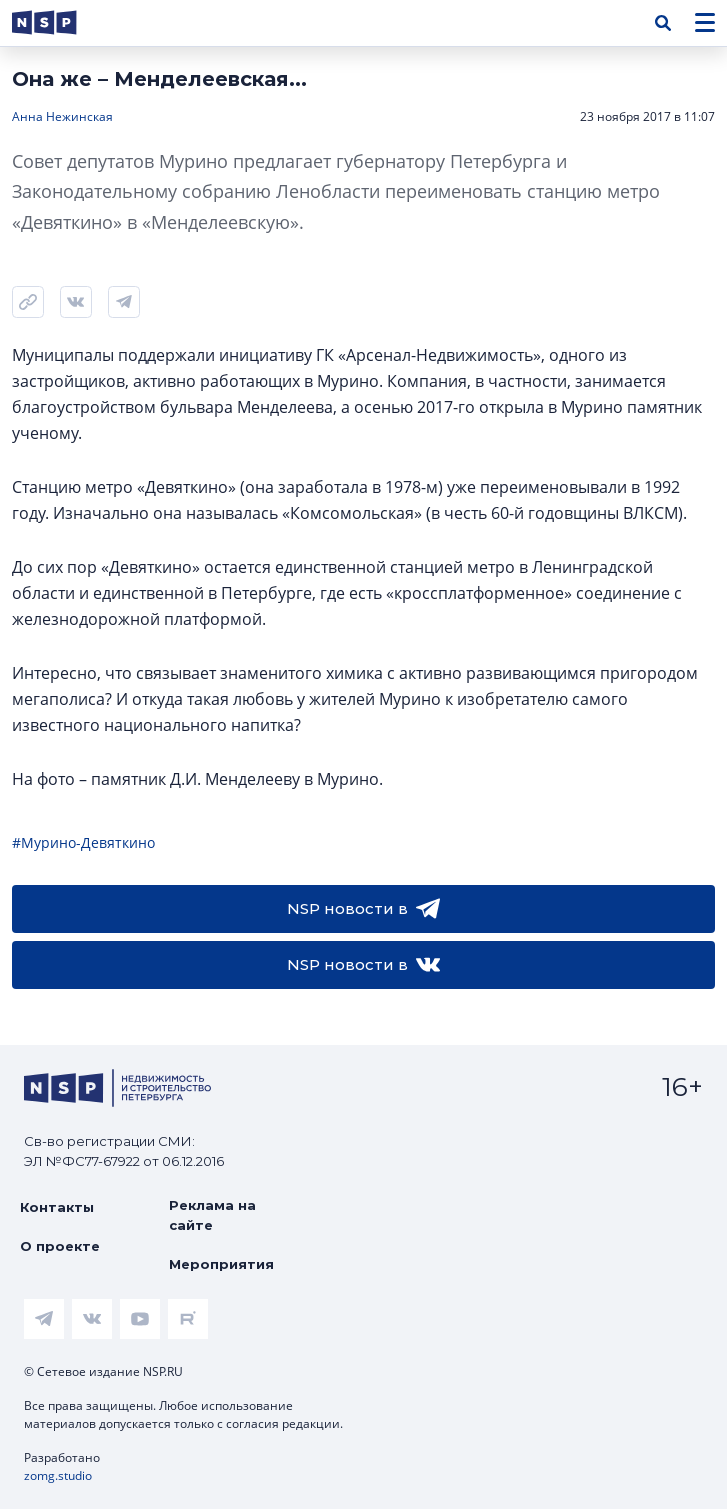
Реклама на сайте (212, 1215)
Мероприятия (221, 1264)
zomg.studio (58, 1475)
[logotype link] (61, 22)
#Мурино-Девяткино (83, 842)
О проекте (60, 1246)
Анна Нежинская (62, 116)
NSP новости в (363, 909)
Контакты (57, 1207)
